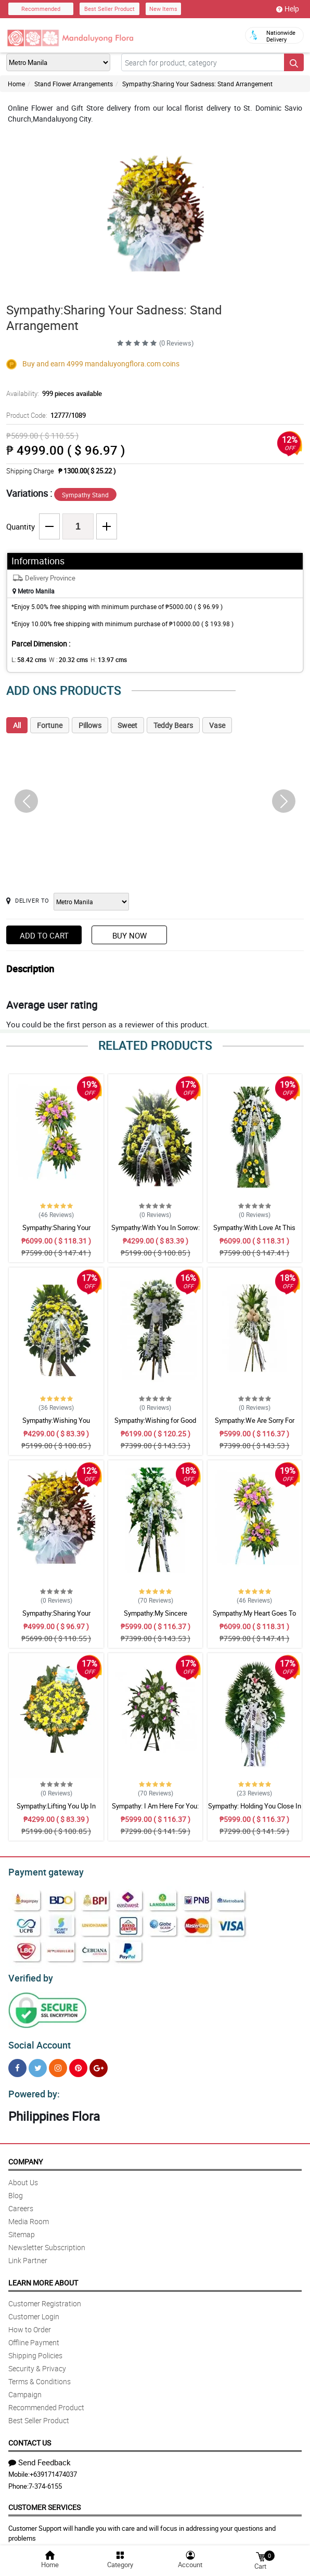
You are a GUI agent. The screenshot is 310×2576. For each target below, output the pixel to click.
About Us (23, 2176)
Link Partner (27, 2254)
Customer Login (33, 2310)
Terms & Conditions (39, 2375)
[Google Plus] (98, 2063)
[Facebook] (17, 2063)
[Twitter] (38, 2063)
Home (16, 84)
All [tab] (17, 725)
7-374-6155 (45, 2480)
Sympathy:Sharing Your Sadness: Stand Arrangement (197, 84)
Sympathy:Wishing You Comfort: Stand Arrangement (56, 1425)
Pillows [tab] (90, 725)
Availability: (51, 393)
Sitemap (21, 2228)
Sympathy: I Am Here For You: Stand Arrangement (155, 1810)
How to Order (29, 2323)
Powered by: (31, 2088)
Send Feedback (39, 2456)
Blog (15, 2189)
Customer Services (44, 2501)
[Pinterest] (78, 2063)
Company (25, 2155)
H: (100, 659)
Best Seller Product (109, 8)
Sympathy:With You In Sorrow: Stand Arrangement (155, 1232)
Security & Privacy (37, 2362)
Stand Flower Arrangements (73, 84)
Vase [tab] (217, 725)
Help (287, 9)
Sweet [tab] (127, 725)
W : (63, 659)
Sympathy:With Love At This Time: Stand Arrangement (254, 1232)
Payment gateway (41, 1871)
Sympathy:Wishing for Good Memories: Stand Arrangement (155, 1425)
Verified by (29, 1975)
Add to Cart (44, 935)
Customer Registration (44, 2297)
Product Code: (44, 415)
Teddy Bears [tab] (173, 725)
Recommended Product (46, 2401)
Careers (20, 2202)
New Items (163, 8)
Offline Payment (33, 2336)
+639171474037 (53, 2468)
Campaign (25, 2388)
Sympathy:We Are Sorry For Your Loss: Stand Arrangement (254, 1425)
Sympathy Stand (85, 495)
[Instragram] (58, 2063)
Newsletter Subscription (46, 2241)
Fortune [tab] (49, 725)
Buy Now (129, 935)
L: (27, 659)
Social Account (36, 2041)
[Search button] (294, 62)
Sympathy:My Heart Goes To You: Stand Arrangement (254, 1617)
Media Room (28, 2215)
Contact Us (29, 2436)
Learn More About (43, 2276)
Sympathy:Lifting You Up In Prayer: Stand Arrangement (56, 1810)
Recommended (40, 8)
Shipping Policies (35, 2349)
